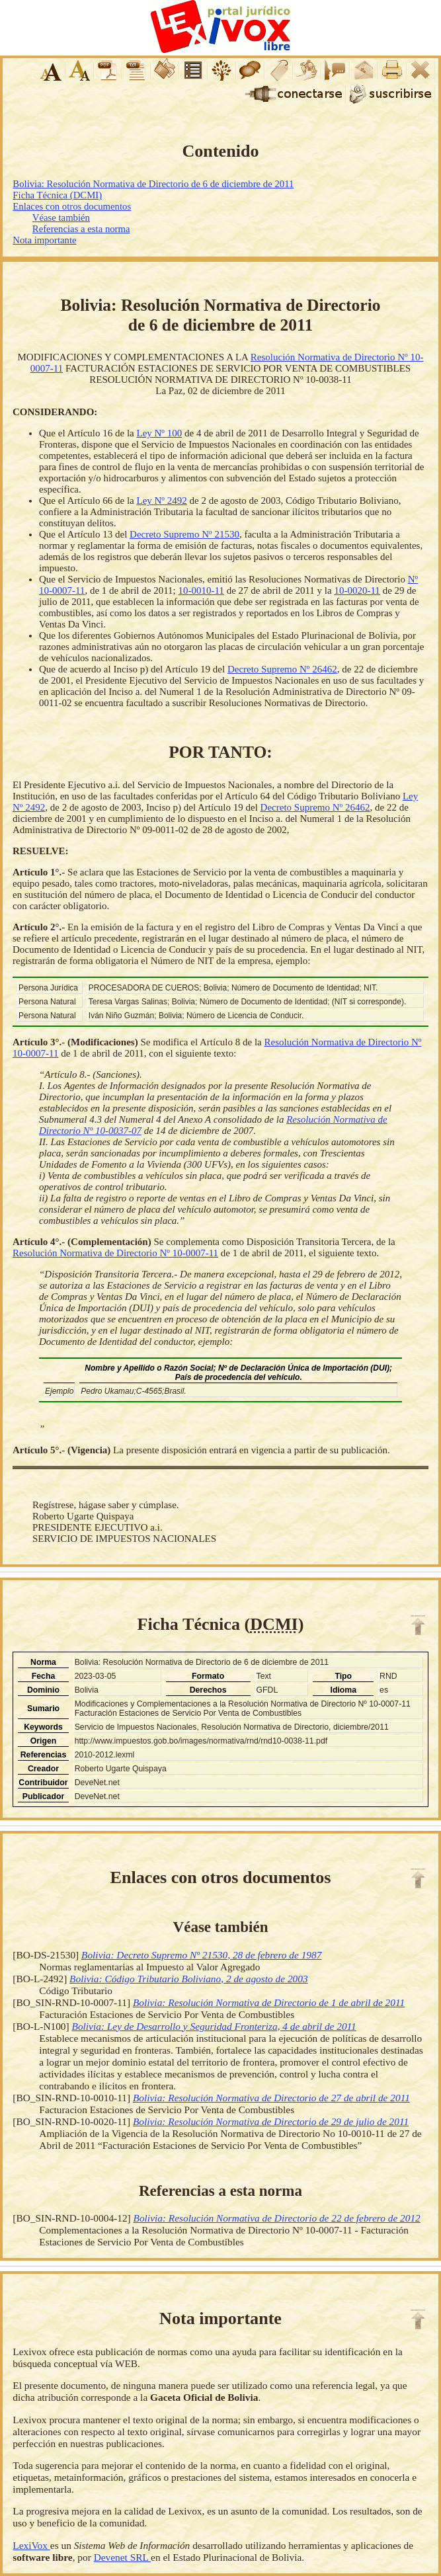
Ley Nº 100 (159, 433)
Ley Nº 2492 (161, 500)
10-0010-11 (201, 590)
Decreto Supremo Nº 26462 (282, 669)
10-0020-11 (357, 590)
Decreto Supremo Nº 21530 (184, 534)
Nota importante (44, 240)
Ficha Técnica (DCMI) (57, 195)
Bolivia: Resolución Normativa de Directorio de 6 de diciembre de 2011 (153, 184)
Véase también (61, 217)
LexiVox (31, 2545)
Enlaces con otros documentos (72, 206)
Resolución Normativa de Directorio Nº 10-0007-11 (115, 1253)
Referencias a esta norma (81, 228)
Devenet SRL (122, 2557)
